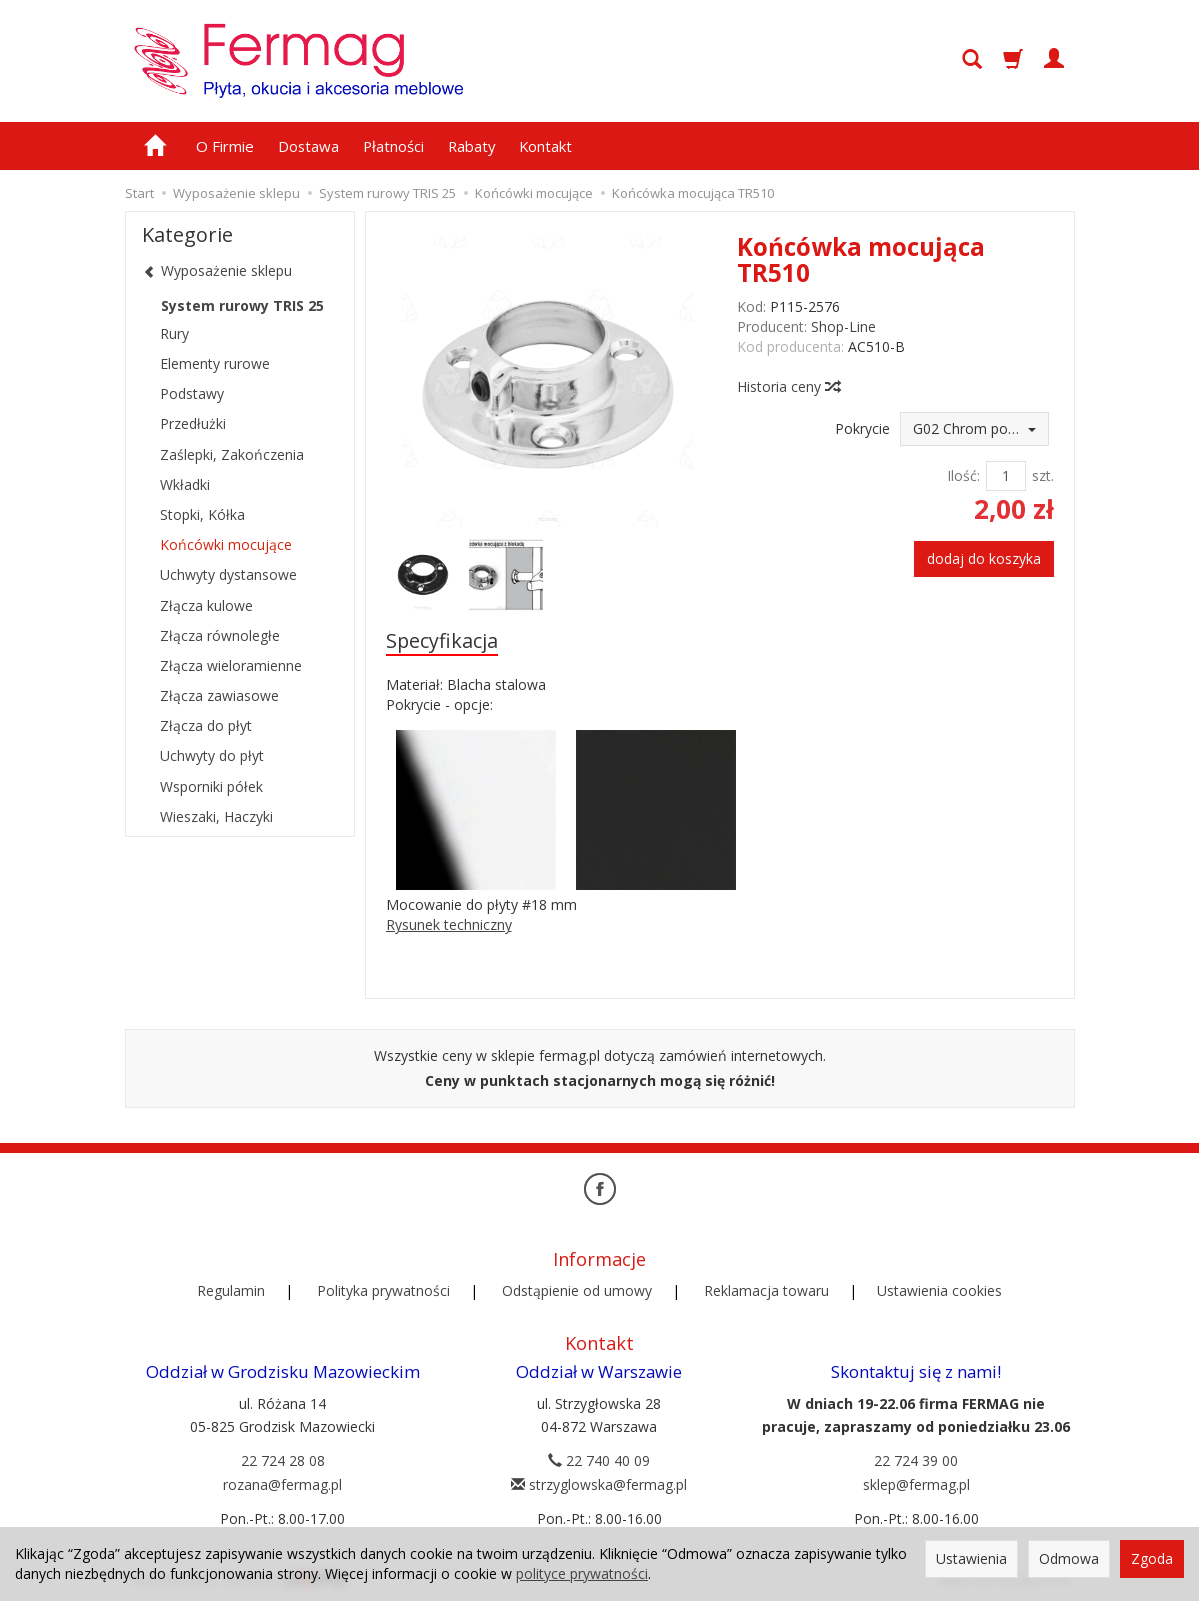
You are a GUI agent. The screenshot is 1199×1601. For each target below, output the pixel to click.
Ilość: (963, 475)
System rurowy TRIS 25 (242, 305)
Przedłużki (193, 423)
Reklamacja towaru (766, 1289)
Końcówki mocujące (226, 544)
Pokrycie (862, 428)
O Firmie (225, 146)
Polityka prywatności (383, 1289)
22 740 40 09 (599, 1459)
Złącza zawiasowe (219, 695)
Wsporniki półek (211, 786)
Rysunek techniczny (449, 924)
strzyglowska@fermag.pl (599, 1483)
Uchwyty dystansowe (228, 574)
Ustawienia (971, 1558)
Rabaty (471, 146)
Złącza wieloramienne (231, 665)
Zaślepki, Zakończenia (232, 454)
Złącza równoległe (220, 635)
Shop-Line (843, 326)
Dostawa (308, 146)
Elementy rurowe (215, 363)
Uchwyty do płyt (212, 755)
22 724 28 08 (283, 1459)
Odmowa (1069, 1558)
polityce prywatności (582, 1573)
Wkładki (185, 484)
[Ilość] (1006, 476)
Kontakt (545, 146)
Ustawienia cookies (939, 1289)
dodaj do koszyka (984, 558)
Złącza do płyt (206, 725)
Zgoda (1152, 1558)
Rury (174, 333)
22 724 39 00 (916, 1459)
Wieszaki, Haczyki (216, 816)
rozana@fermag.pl (282, 1483)
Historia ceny (788, 386)
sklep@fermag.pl (916, 1483)
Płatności (393, 146)
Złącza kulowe (206, 605)
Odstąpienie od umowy (577, 1289)
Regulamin (231, 1289)
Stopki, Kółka (202, 514)
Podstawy (192, 393)
